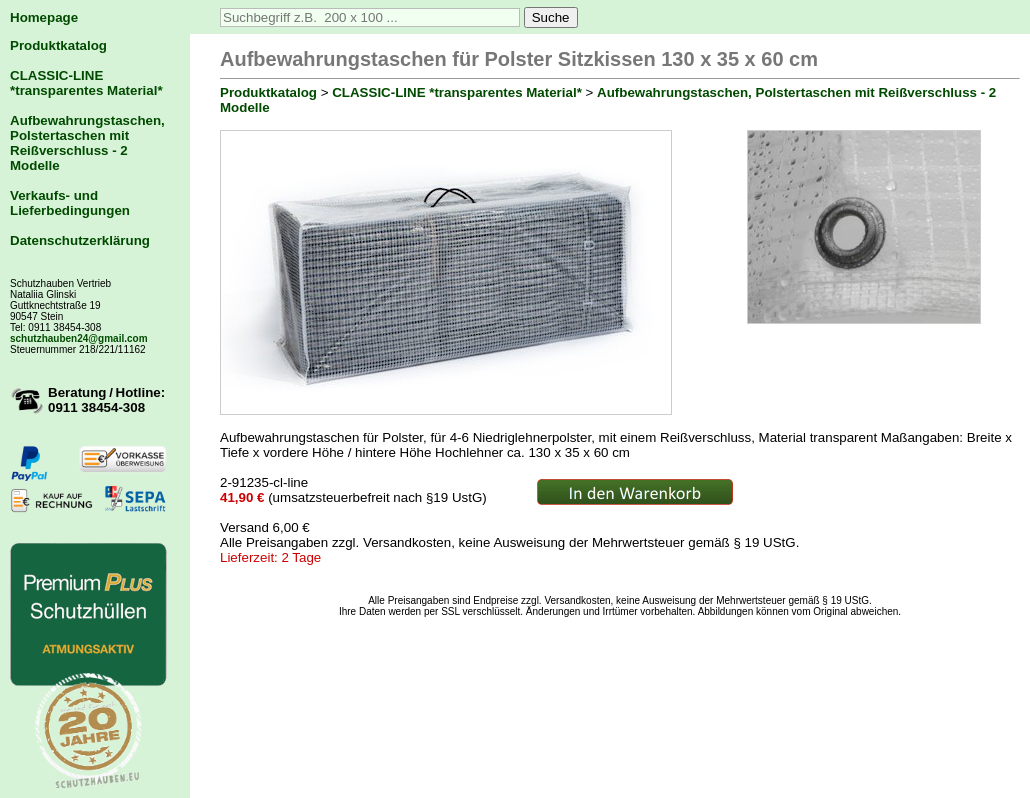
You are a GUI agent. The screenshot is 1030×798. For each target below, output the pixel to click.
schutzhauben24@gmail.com (79, 338)
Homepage (44, 17)
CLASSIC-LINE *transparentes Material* (86, 83)
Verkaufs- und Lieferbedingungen (70, 203)
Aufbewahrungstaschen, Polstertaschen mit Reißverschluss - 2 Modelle (87, 143)
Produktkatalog (58, 45)
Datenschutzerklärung (80, 240)
